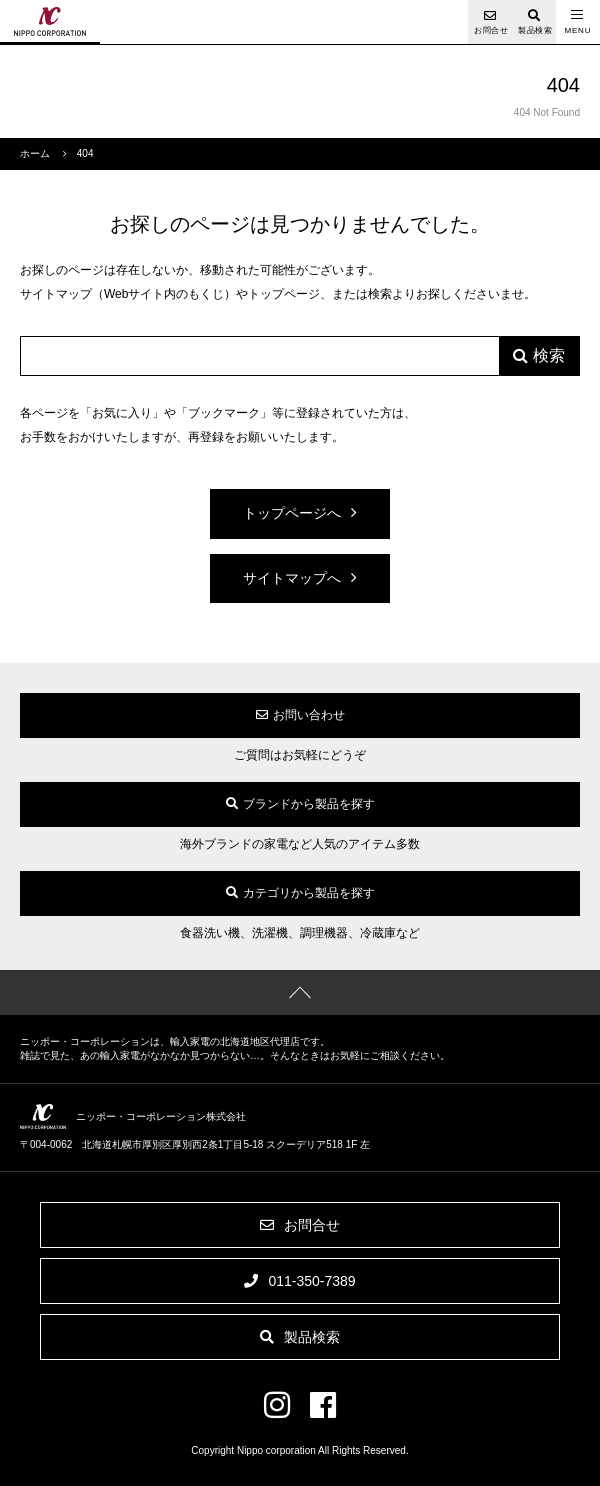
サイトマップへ (292, 578)
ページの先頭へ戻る (300, 992)
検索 (549, 355)
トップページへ (292, 513)
